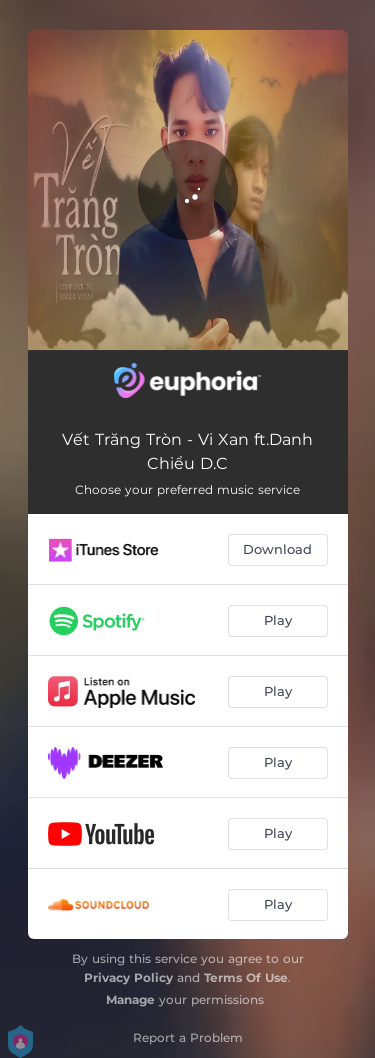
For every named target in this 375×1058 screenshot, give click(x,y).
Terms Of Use (246, 977)
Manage (130, 999)
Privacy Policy (128, 977)
